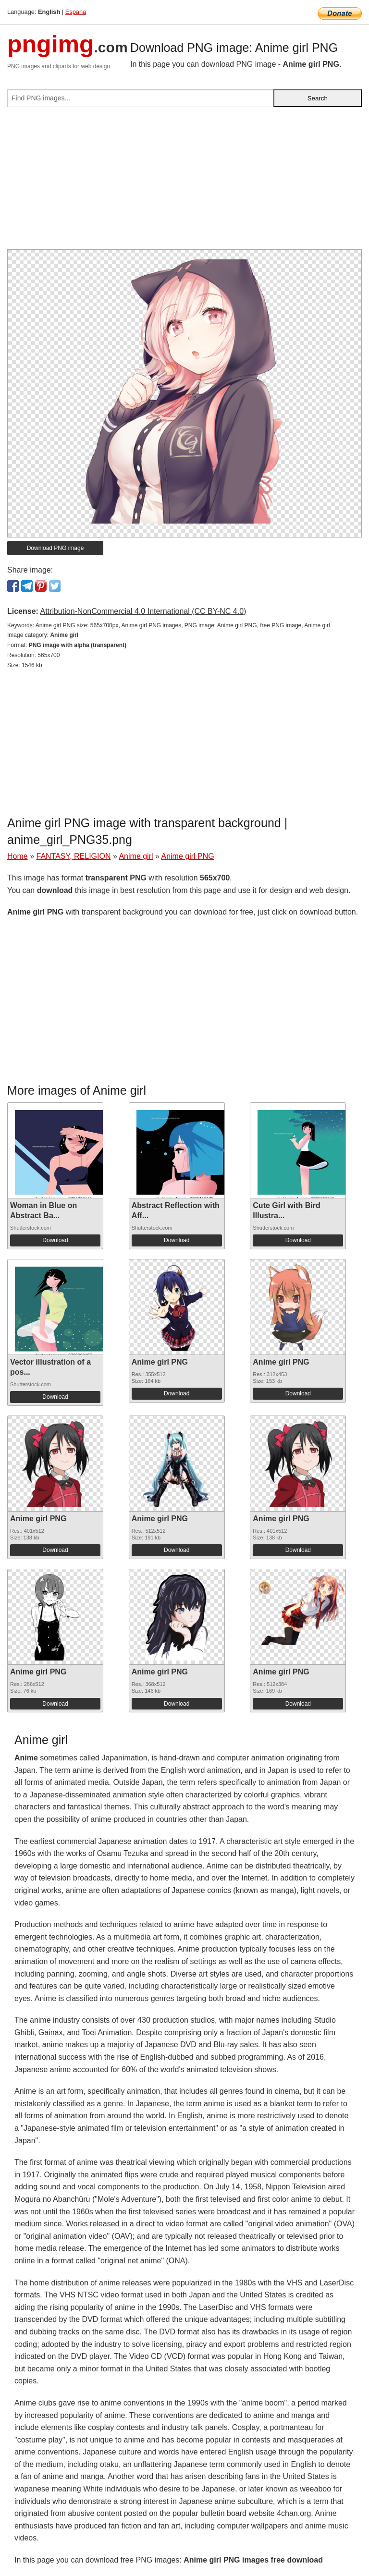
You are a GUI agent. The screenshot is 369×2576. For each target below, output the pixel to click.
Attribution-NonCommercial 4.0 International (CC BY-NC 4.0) (143, 611)
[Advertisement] (184, 182)
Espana (75, 11)
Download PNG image (55, 548)
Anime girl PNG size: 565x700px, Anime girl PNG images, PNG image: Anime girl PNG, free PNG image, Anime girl (183, 625)
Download (55, 1240)
